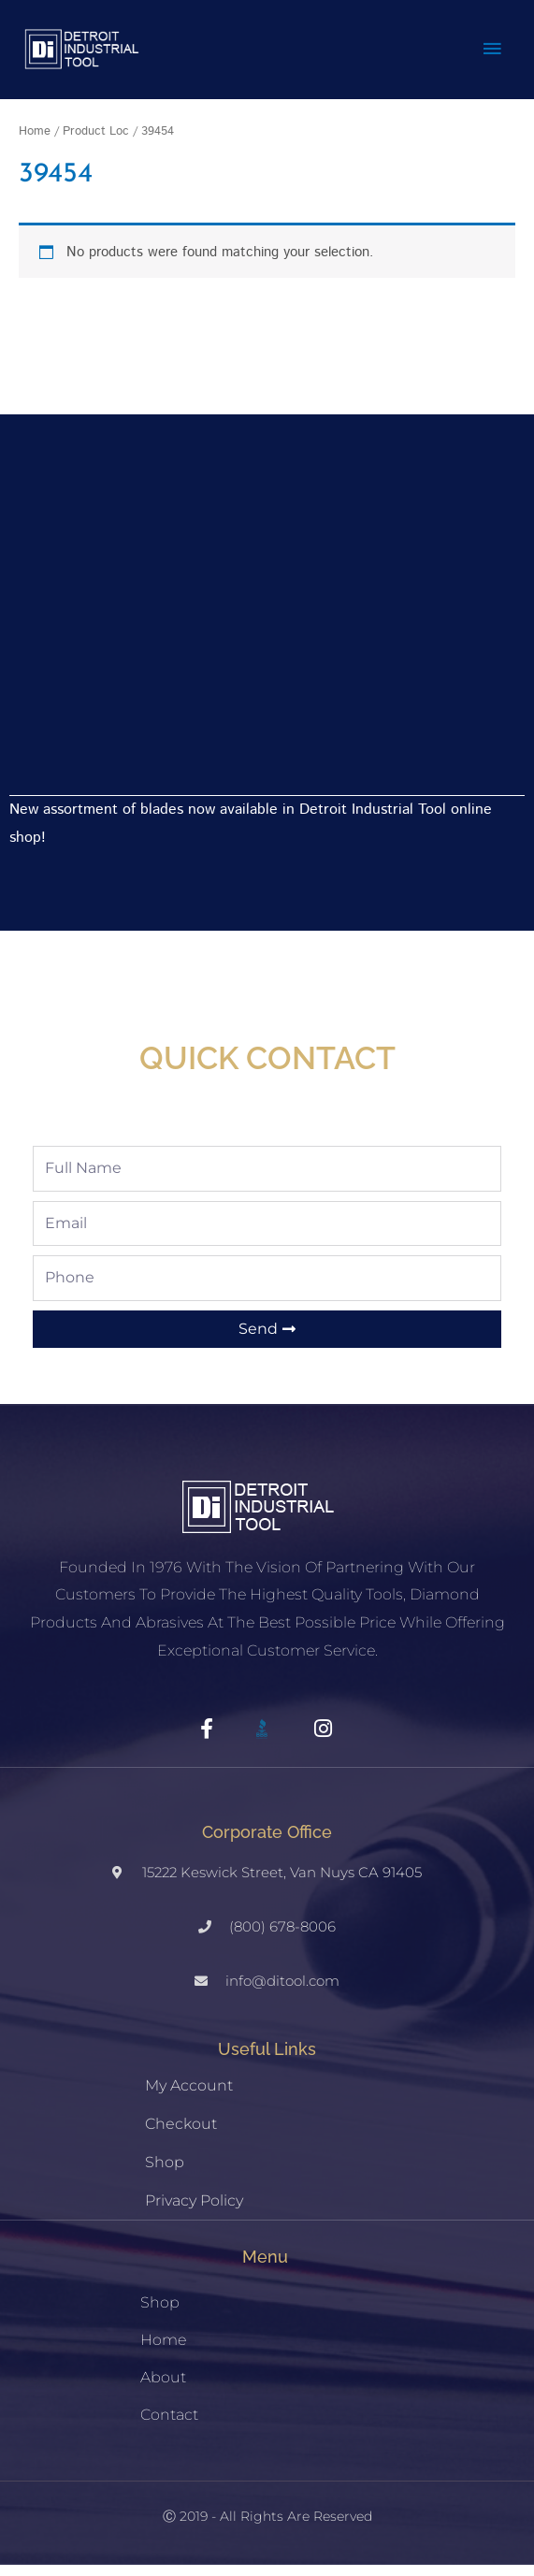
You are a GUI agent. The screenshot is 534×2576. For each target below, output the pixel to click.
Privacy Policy (194, 2212)
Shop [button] (160, 2314)
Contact (169, 2426)
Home (35, 142)
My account (189, 2097)
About (163, 2388)
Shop (164, 2173)
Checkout (181, 2135)
